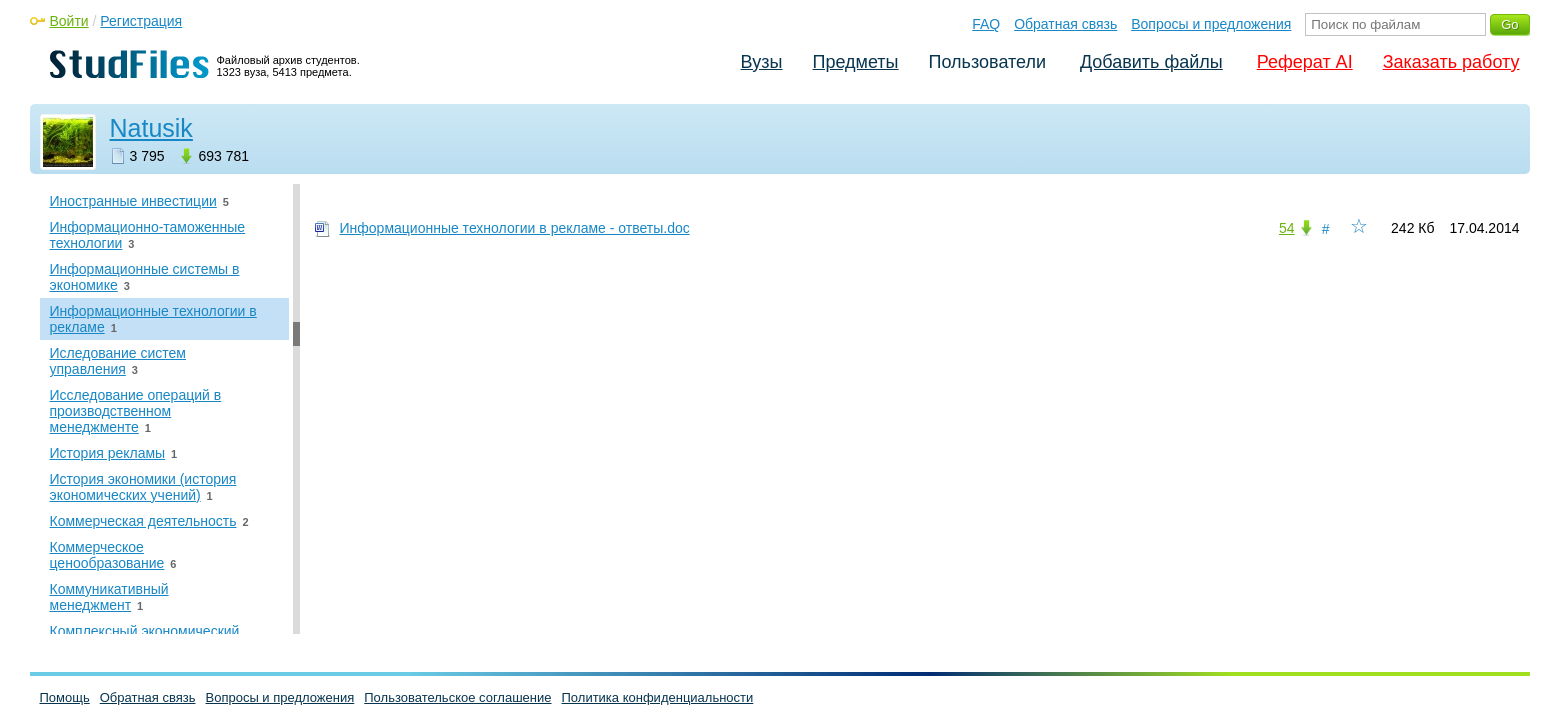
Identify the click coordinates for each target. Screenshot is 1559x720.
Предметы (856, 62)
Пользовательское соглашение (457, 697)
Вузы (762, 62)
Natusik (151, 128)
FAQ (986, 24)
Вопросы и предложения (1211, 24)
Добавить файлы (1151, 62)
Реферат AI (1305, 62)
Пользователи (987, 62)
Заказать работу (1451, 62)
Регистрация (141, 21)
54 (1287, 228)
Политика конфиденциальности (658, 697)
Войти (69, 21)
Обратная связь (1065, 24)
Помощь (65, 697)
